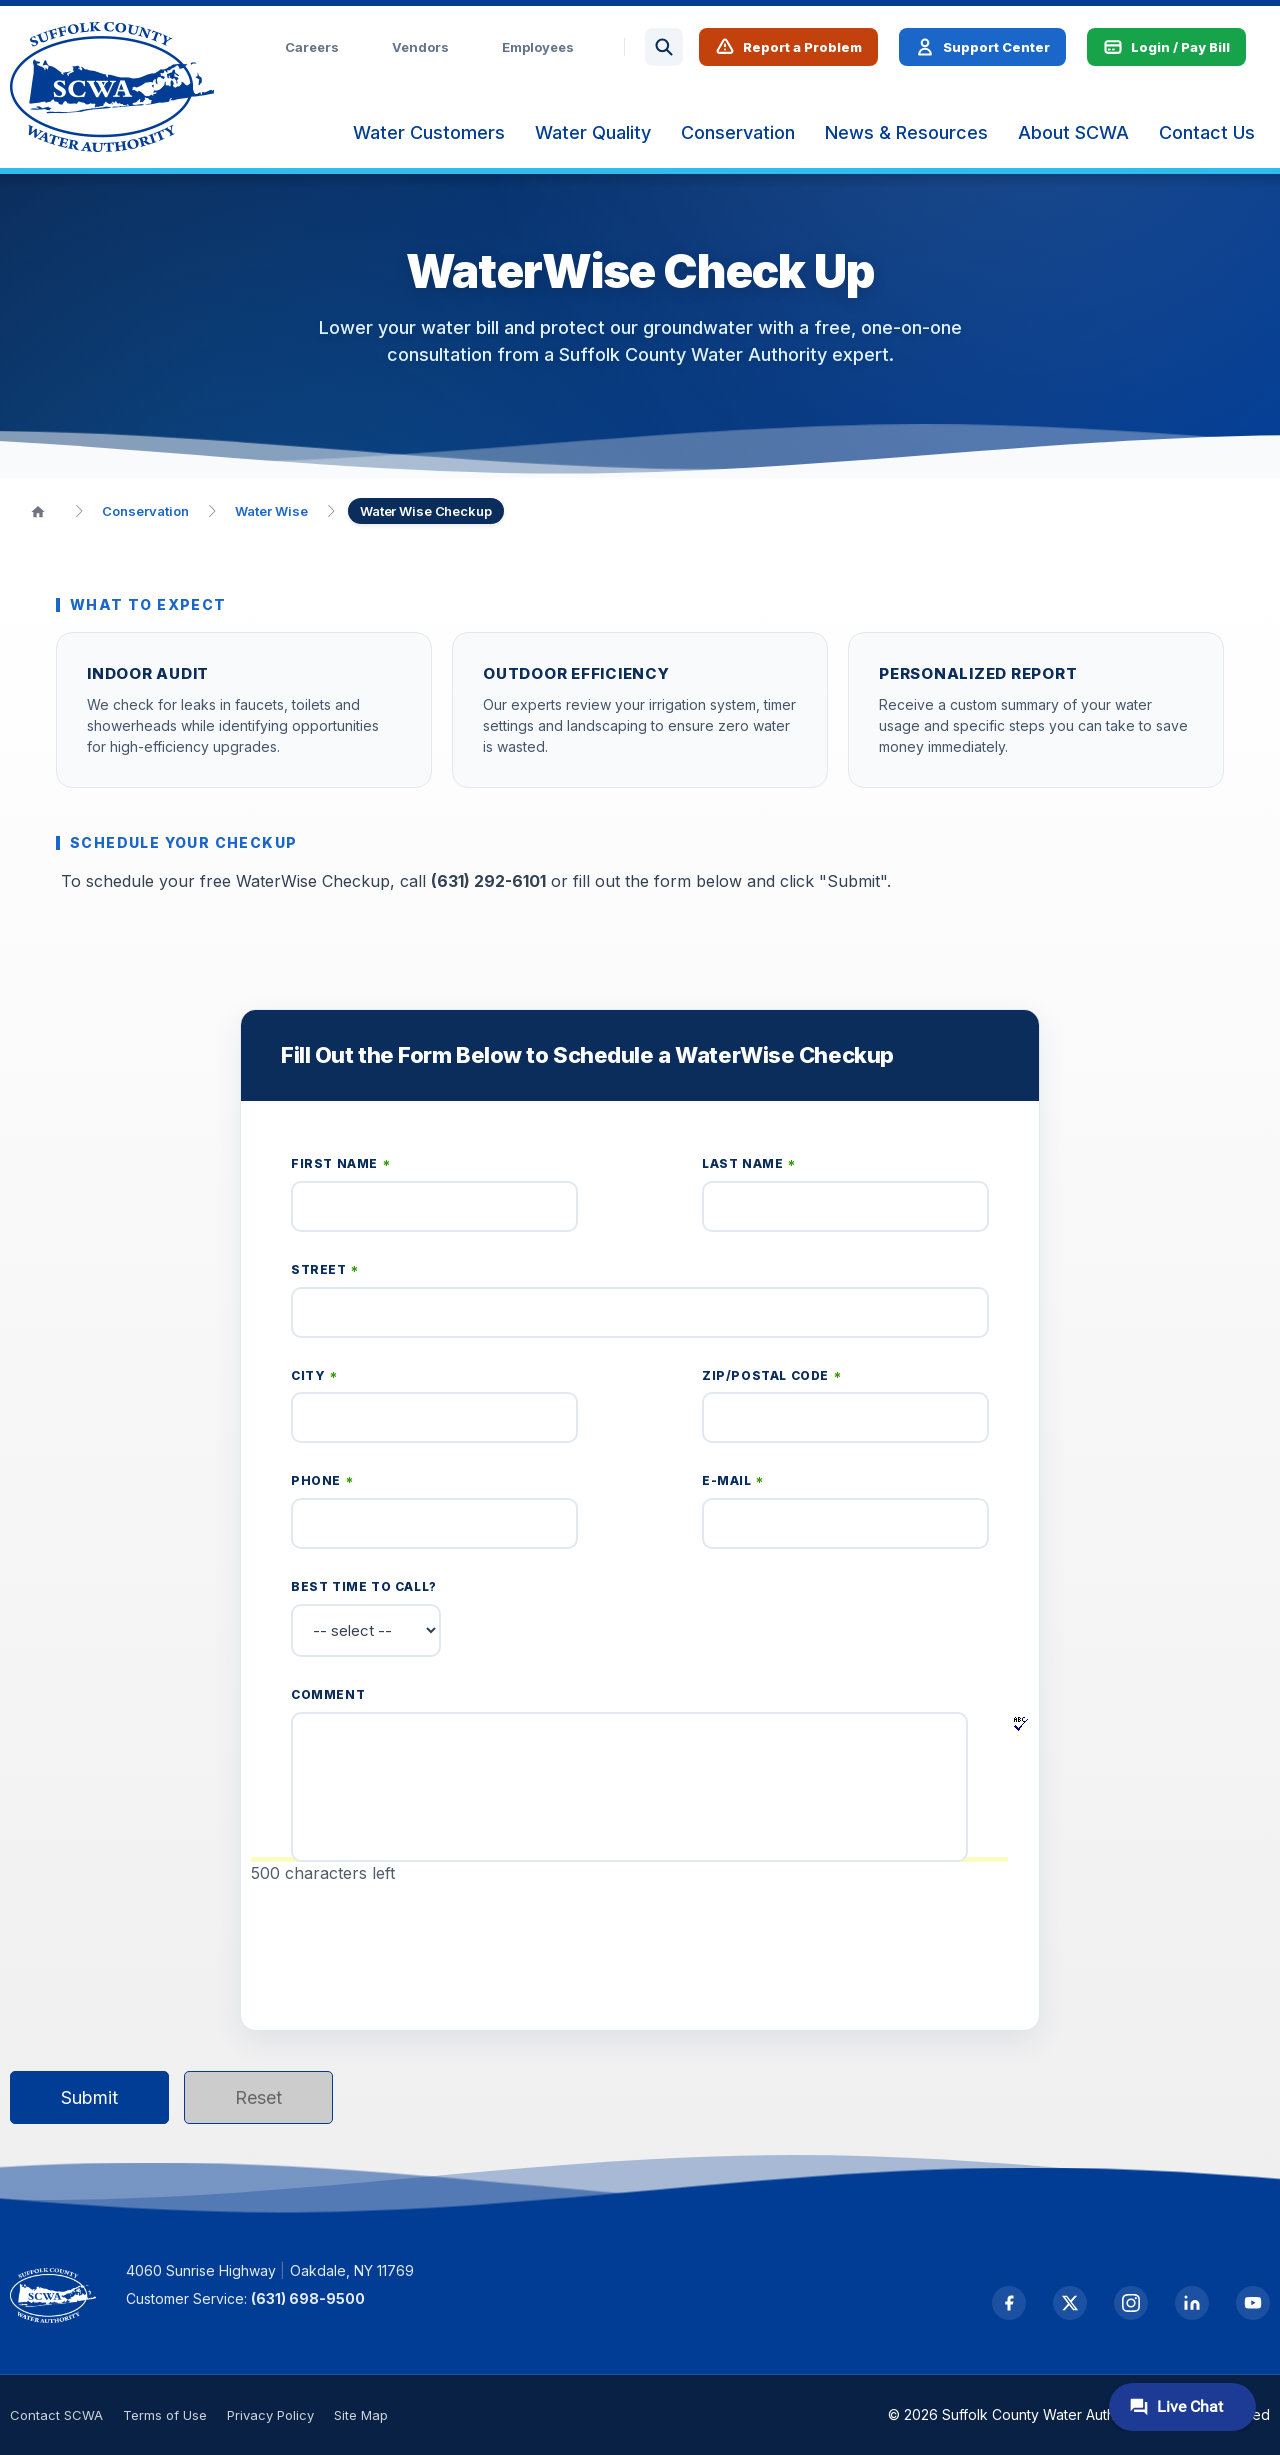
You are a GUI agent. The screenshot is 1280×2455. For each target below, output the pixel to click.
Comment (328, 1694)
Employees (538, 47)
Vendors (420, 47)
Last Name (749, 1164)
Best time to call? (364, 1586)
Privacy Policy (270, 2415)
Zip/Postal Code (771, 1376)
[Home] (38, 511)
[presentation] (443, 1948)
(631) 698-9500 (308, 2298)
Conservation (145, 511)
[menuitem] (429, 133)
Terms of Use (165, 2415)
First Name (340, 1164)
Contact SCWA (56, 2415)
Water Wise (271, 511)
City (314, 1376)
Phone (322, 1481)
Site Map (361, 2415)
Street (325, 1270)
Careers (312, 47)
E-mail (733, 1481)
